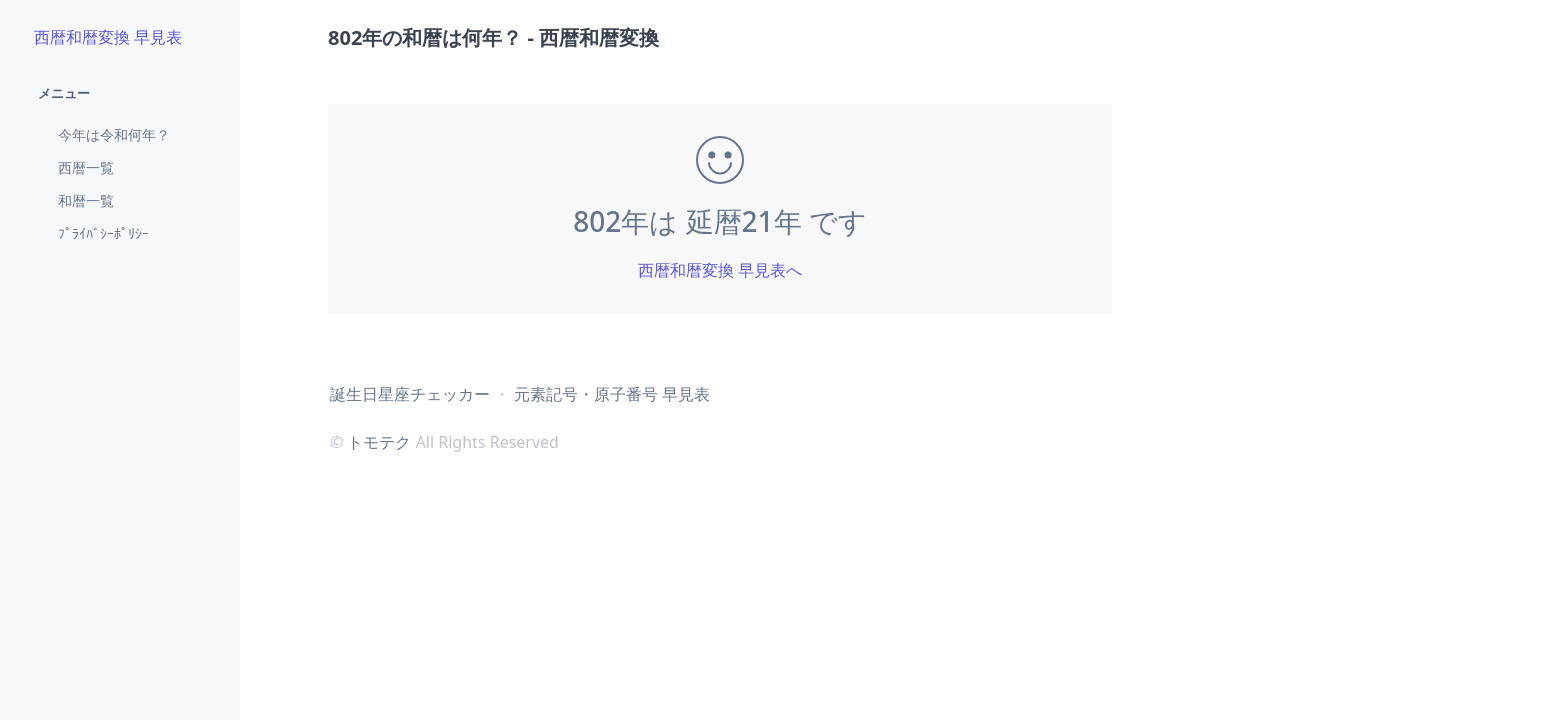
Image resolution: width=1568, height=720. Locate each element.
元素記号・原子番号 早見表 (612, 394)
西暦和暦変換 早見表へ (720, 270)
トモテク (379, 442)
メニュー (64, 93)
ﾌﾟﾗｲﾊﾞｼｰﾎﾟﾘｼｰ (103, 233)
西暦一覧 (86, 167)
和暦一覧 (86, 200)
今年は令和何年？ (114, 134)
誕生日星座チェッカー (410, 394)
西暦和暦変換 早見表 (108, 37)
